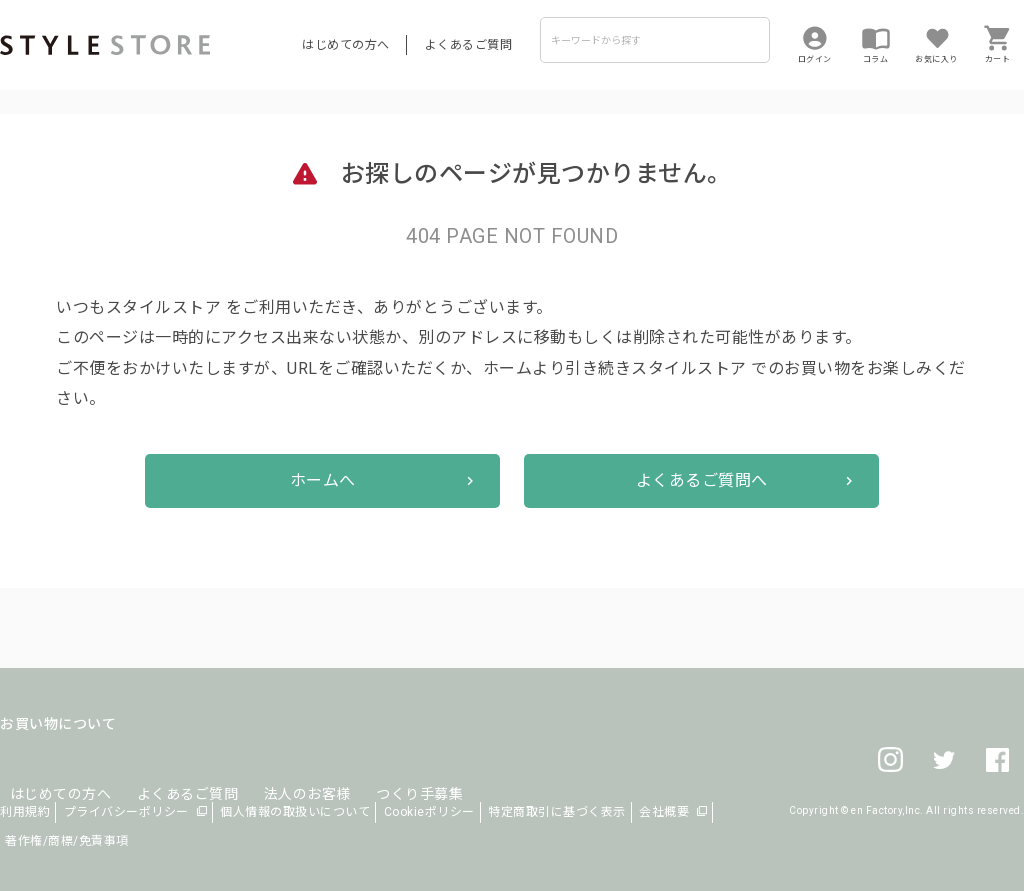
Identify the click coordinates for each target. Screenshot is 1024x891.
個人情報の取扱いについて (295, 812)
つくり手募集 (381, 770)
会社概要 (664, 812)
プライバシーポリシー (126, 812)
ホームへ (323, 480)
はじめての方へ (346, 45)
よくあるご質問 (469, 45)
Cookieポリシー (429, 812)
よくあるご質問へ (702, 480)
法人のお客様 (278, 770)
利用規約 (25, 812)
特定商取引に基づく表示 (557, 812)
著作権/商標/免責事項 (67, 841)
